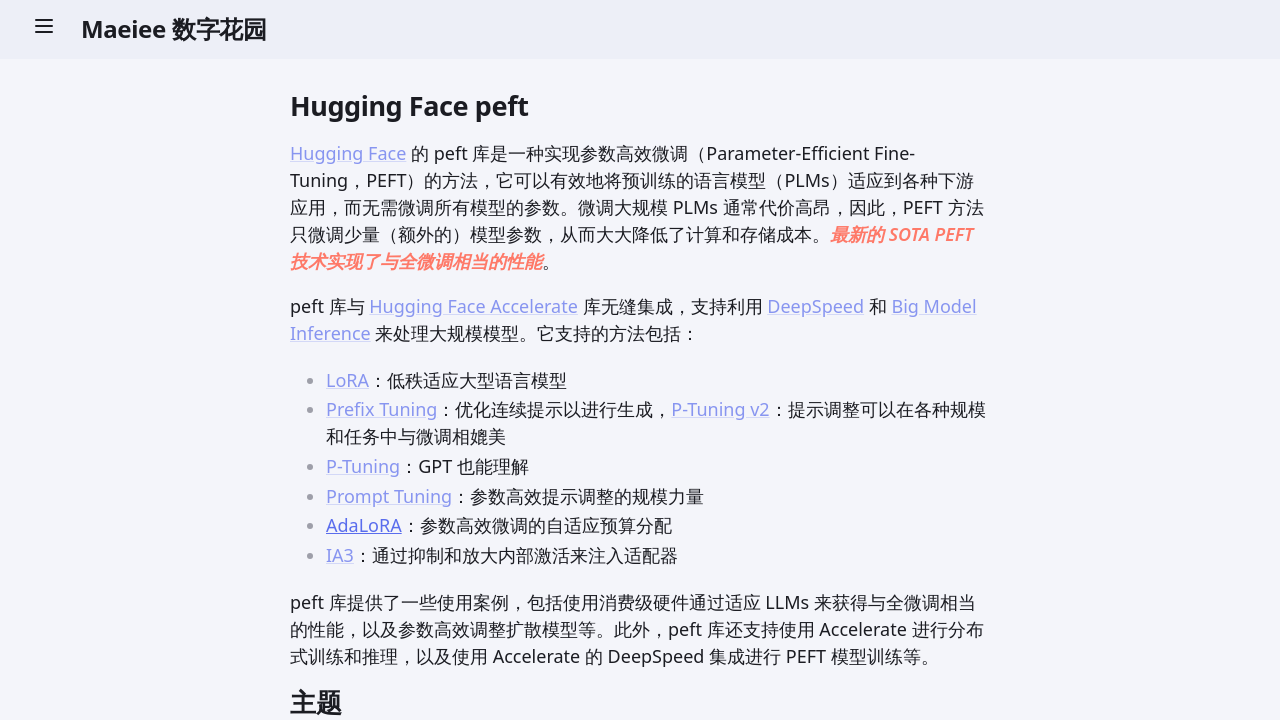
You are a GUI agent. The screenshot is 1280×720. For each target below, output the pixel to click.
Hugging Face (348, 153)
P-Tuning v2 (720, 409)
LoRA (347, 380)
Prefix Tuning (381, 409)
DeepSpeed (815, 306)
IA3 (340, 555)
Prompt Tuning (389, 496)
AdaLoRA (364, 525)
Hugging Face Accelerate (473, 306)
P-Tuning (363, 466)
